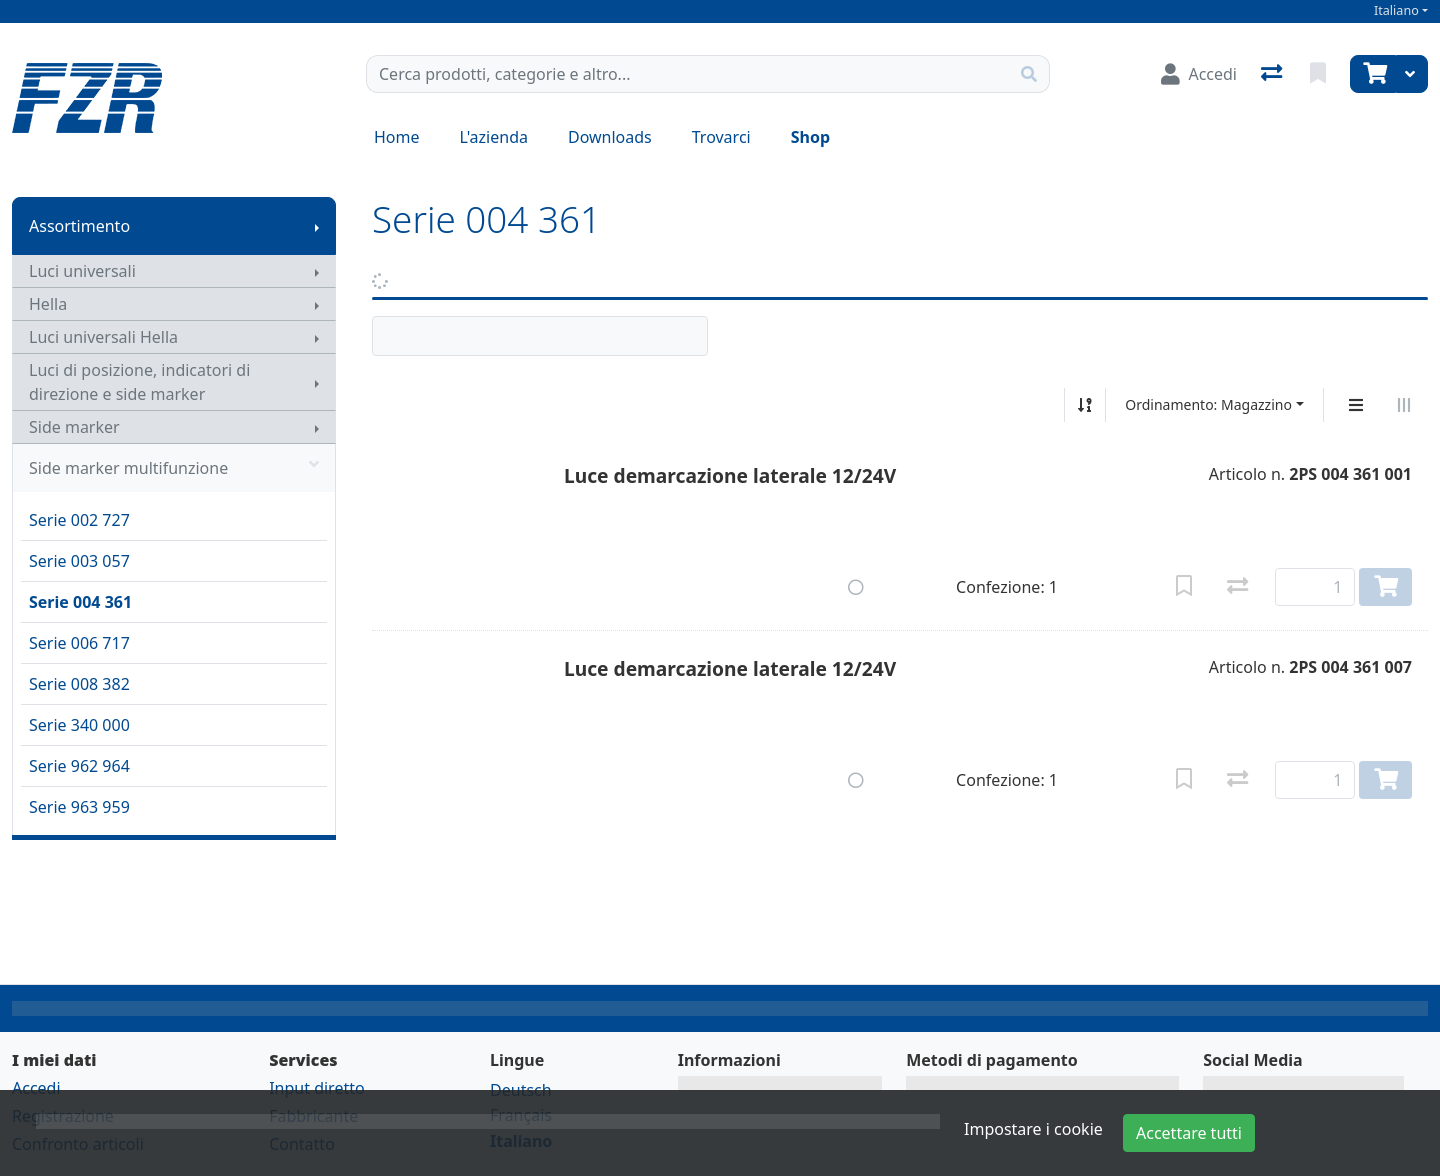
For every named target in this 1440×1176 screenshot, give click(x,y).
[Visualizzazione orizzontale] (1404, 405)
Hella (48, 304)
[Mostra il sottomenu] (317, 226)
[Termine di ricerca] (688, 74)
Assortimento (79, 226)
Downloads (610, 137)
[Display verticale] (1356, 405)
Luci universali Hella (103, 337)
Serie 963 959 (79, 807)
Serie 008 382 (79, 684)
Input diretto (317, 1088)
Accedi (36, 1088)
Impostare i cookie (1033, 1129)
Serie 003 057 (79, 561)
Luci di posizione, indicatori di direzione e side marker (139, 382)
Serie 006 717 (79, 643)
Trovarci (721, 137)
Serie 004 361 (80, 602)
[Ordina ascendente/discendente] (1085, 405)
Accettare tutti (1189, 1133)
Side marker (74, 427)
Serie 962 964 (79, 766)
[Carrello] (1373, 74)
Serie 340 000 (79, 725)
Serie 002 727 (79, 520)
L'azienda (494, 137)
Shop (810, 137)
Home (397, 137)
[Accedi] (1199, 74)
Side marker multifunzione (174, 468)
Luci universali (82, 271)
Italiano (1396, 10)
